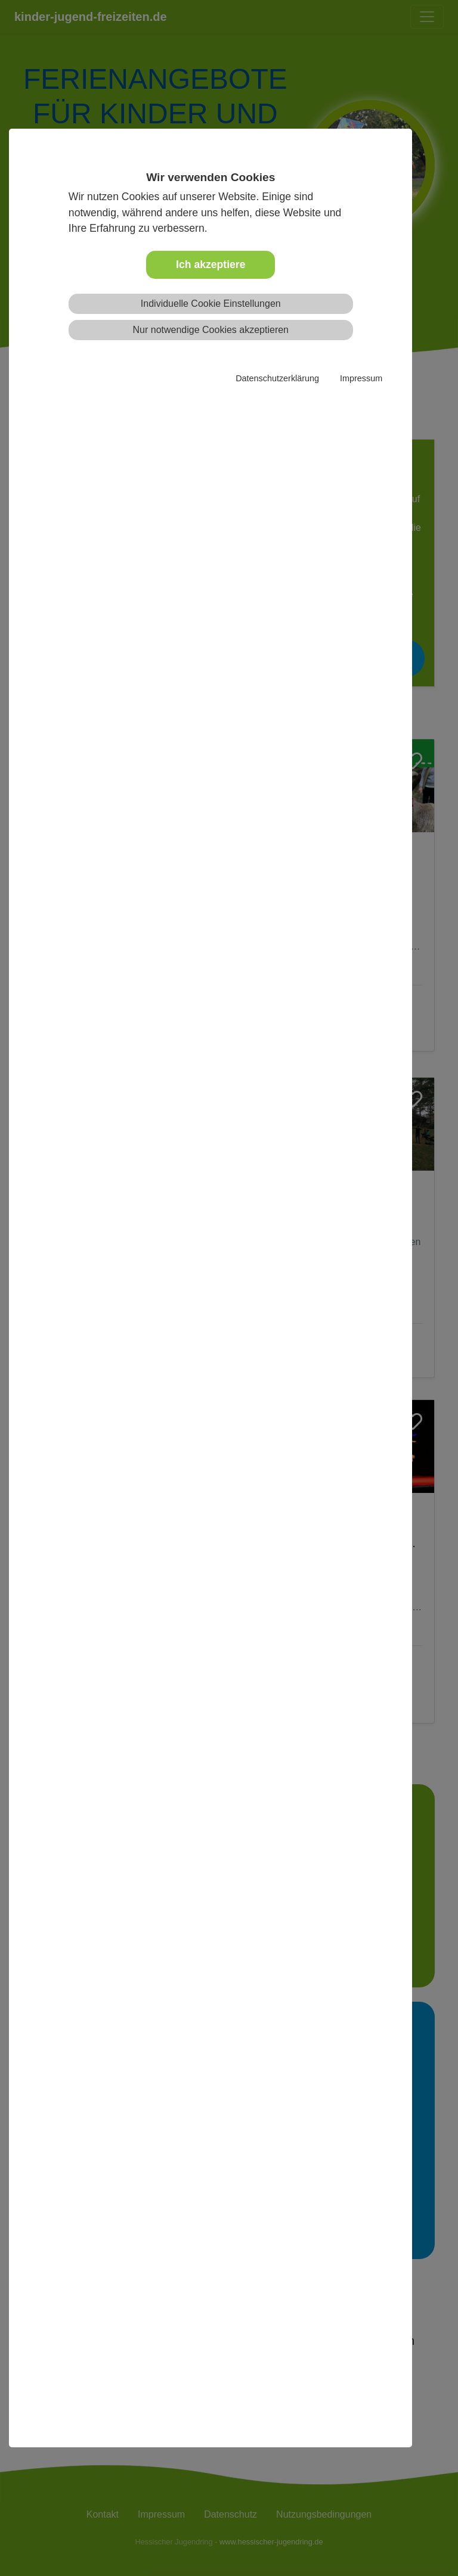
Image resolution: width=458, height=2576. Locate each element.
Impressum (361, 378)
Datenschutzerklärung (277, 378)
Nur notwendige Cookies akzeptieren (211, 330)
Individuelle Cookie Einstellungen (211, 303)
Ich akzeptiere (210, 264)
